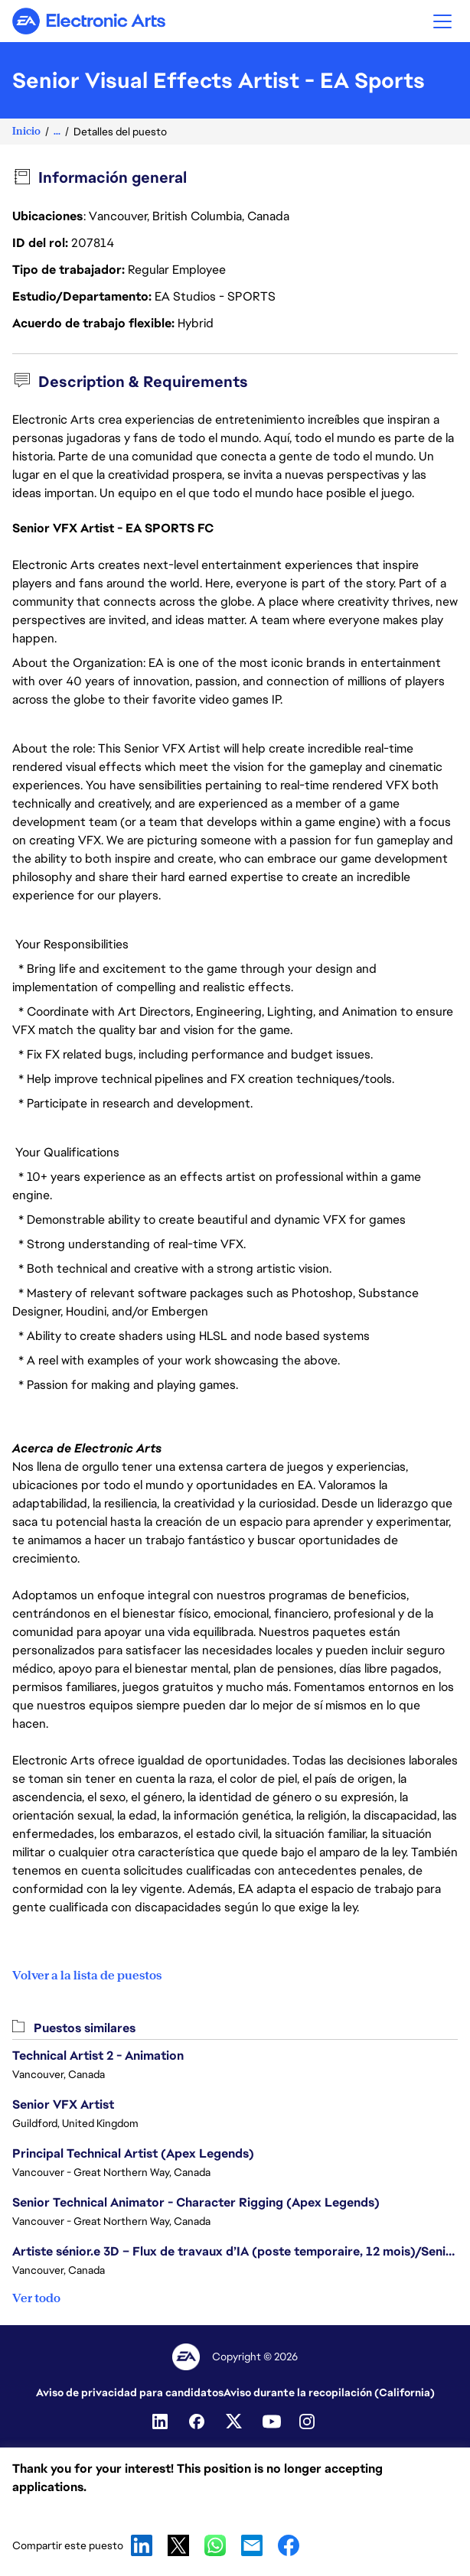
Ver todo (36, 2298)
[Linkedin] (161, 2421)
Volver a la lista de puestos (87, 1975)
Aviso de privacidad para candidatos (130, 2392)
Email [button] (251, 2545)
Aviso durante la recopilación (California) (329, 2392)
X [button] (178, 2545)
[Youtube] (272, 2421)
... (57, 131)
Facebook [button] (288, 2545)
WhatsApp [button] (215, 2545)
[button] (442, 21)
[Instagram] (308, 2421)
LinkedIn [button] (141, 2545)
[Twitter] (235, 2421)
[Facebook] (198, 2421)
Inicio (26, 131)
